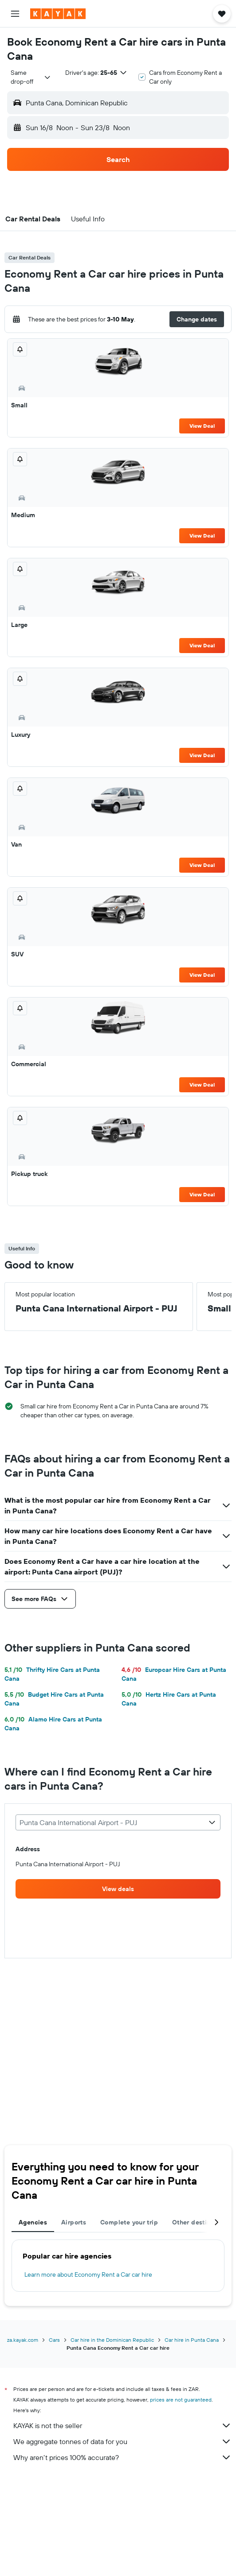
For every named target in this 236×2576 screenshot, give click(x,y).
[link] (118, 1889)
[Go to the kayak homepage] (58, 13)
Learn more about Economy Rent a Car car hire (88, 2274)
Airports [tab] (73, 2222)
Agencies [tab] (33, 2222)
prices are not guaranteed (181, 2399)
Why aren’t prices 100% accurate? (122, 2457)
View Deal (202, 425)
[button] (15, 13)
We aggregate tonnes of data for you (122, 2441)
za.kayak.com (22, 2339)
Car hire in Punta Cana (192, 2339)
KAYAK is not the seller (122, 2425)
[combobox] (31, 77)
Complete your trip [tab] (129, 2222)
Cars (54, 2339)
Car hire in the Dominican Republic (112, 2339)
